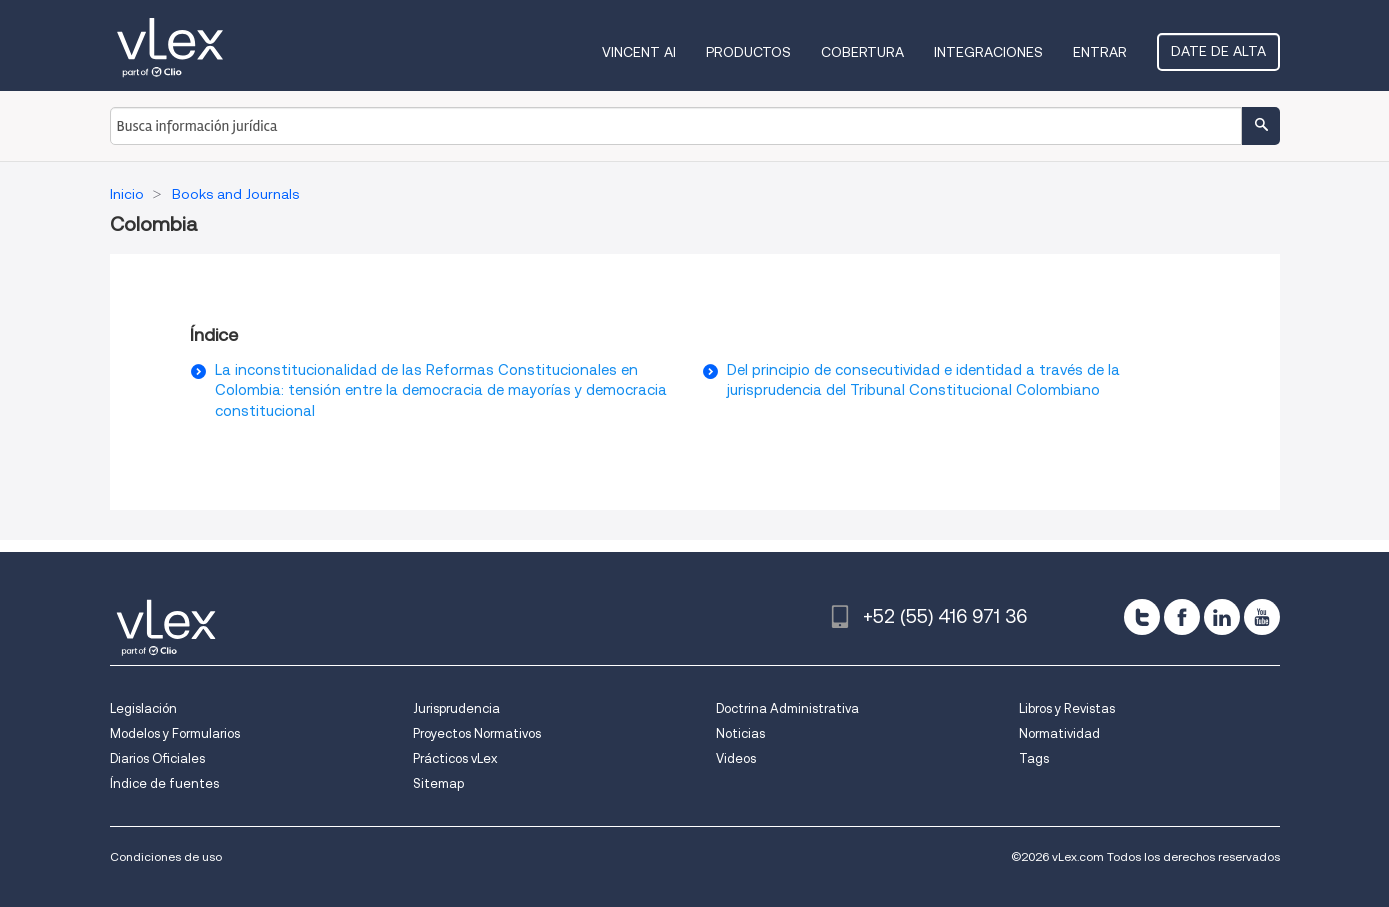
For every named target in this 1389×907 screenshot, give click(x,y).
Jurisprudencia (456, 708)
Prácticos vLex (455, 758)
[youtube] (1262, 617)
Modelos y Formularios (175, 733)
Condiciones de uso (166, 856)
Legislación (143, 708)
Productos (748, 52)
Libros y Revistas (1067, 708)
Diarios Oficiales (157, 758)
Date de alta (1218, 51)
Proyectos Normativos (477, 733)
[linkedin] (1222, 617)
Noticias (740, 733)
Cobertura (862, 52)
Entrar (1100, 52)
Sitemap (438, 783)
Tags (1034, 758)
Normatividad (1059, 733)
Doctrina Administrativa (787, 708)
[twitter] (1142, 617)
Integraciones (988, 52)
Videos (736, 758)
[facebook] (1182, 617)
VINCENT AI (639, 52)
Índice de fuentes (164, 783)
